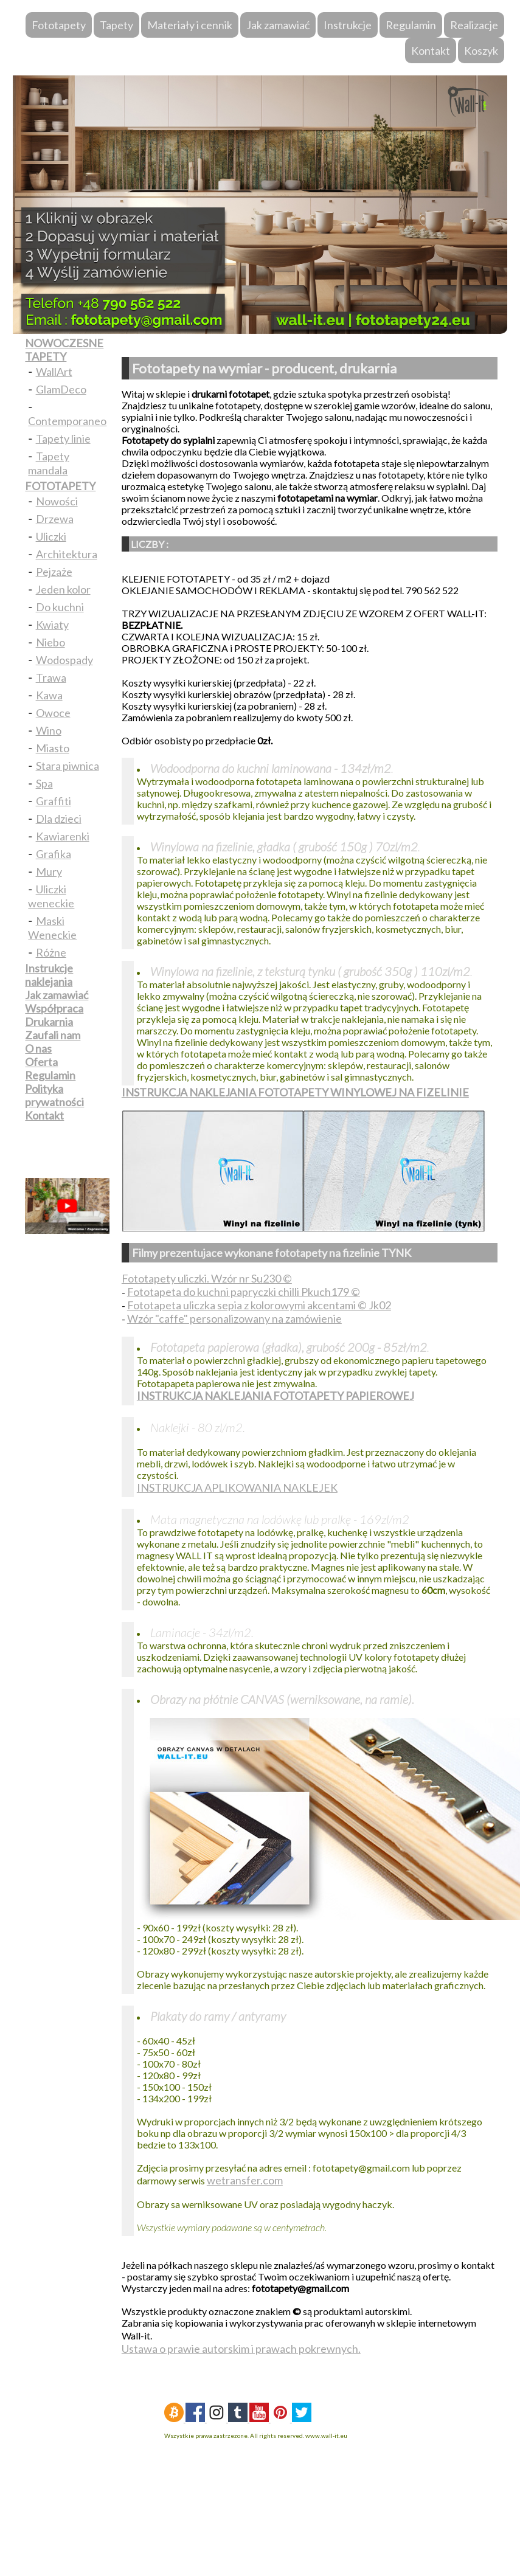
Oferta (41, 1061)
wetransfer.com (245, 2180)
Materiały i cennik (189, 25)
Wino (48, 730)
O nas (38, 1048)
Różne (51, 952)
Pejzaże (54, 571)
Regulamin (411, 25)
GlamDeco (61, 389)
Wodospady (64, 660)
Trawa (51, 677)
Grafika (53, 853)
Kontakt (430, 50)
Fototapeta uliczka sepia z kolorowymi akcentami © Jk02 (259, 1305)
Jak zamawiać (278, 25)
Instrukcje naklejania (49, 974)
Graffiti (53, 801)
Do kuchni (60, 607)
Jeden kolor (63, 589)
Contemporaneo (67, 421)
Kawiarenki (62, 836)
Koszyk (481, 50)
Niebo (50, 642)
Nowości (57, 501)
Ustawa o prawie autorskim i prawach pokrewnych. (241, 2348)
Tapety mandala (48, 463)
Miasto (52, 748)
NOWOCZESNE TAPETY (64, 349)
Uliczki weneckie (51, 896)
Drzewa (55, 518)
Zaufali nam (52, 1035)
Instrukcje (348, 25)
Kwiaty (52, 624)
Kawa (49, 695)
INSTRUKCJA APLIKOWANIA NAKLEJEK (237, 1487)
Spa (44, 783)
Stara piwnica (67, 765)
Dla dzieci (58, 818)
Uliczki (51, 536)
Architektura (66, 554)
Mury (49, 871)
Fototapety (59, 25)
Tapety (116, 25)
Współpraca (54, 1008)
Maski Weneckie (52, 927)
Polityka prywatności (54, 1095)
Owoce (53, 712)
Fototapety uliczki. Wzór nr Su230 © (207, 1278)
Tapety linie (63, 438)
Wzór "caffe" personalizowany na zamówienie (234, 1318)
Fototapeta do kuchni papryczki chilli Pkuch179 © (243, 1291)
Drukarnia (49, 1021)
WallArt (54, 371)
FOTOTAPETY (60, 486)
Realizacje (474, 25)
